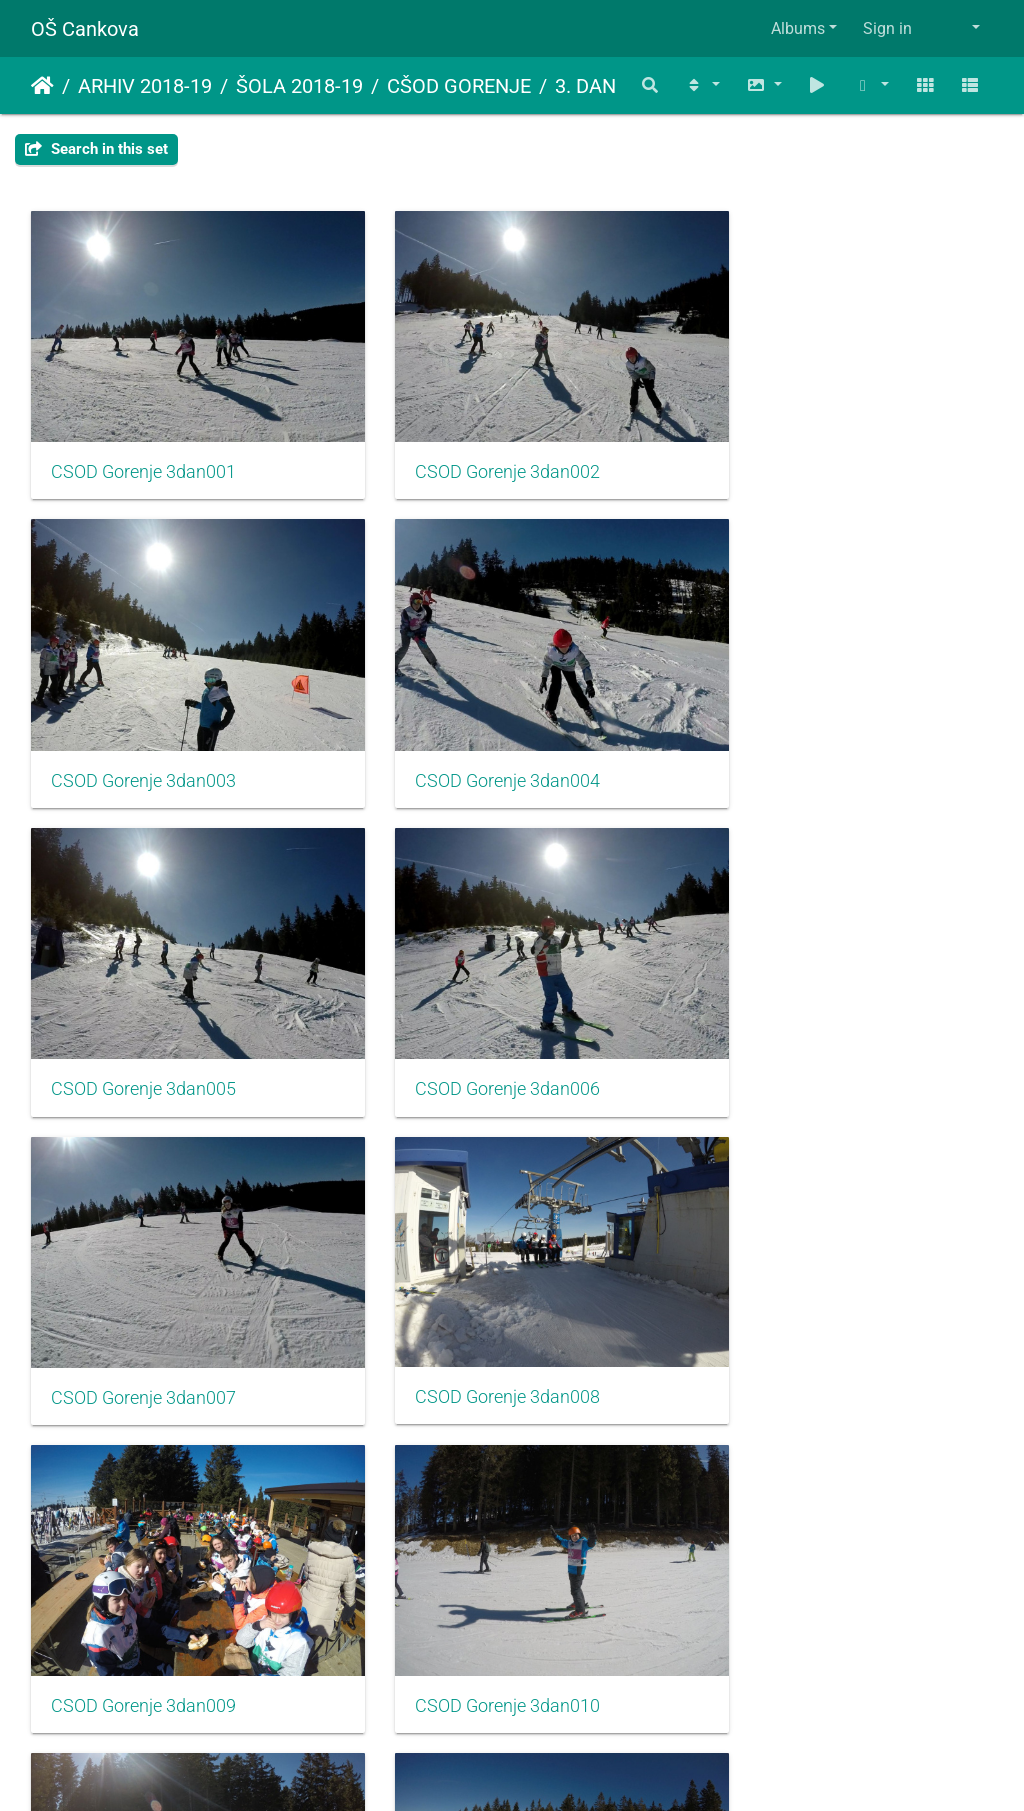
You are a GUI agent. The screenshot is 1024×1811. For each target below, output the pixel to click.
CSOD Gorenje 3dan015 (804, 1590)
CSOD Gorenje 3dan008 (474, 1019)
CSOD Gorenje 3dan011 (474, 1305)
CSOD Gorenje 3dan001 (143, 449)
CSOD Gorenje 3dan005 (474, 735)
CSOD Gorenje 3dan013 (143, 1590)
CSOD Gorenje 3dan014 (474, 1590)
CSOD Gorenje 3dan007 (143, 1020)
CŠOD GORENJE (459, 86)
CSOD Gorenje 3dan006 (804, 735)
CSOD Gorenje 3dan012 (804, 1305)
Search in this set (96, 149)
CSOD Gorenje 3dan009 (804, 1019)
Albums (798, 28)
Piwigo (555, 1768)
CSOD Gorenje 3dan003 (804, 449)
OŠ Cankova (85, 29)
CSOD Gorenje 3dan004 (143, 735)
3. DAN (585, 86)
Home (42, 86)
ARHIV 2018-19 (145, 86)
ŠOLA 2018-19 (299, 86)
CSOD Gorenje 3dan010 (143, 1305)
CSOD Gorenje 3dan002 (474, 449)
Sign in (887, 28)
